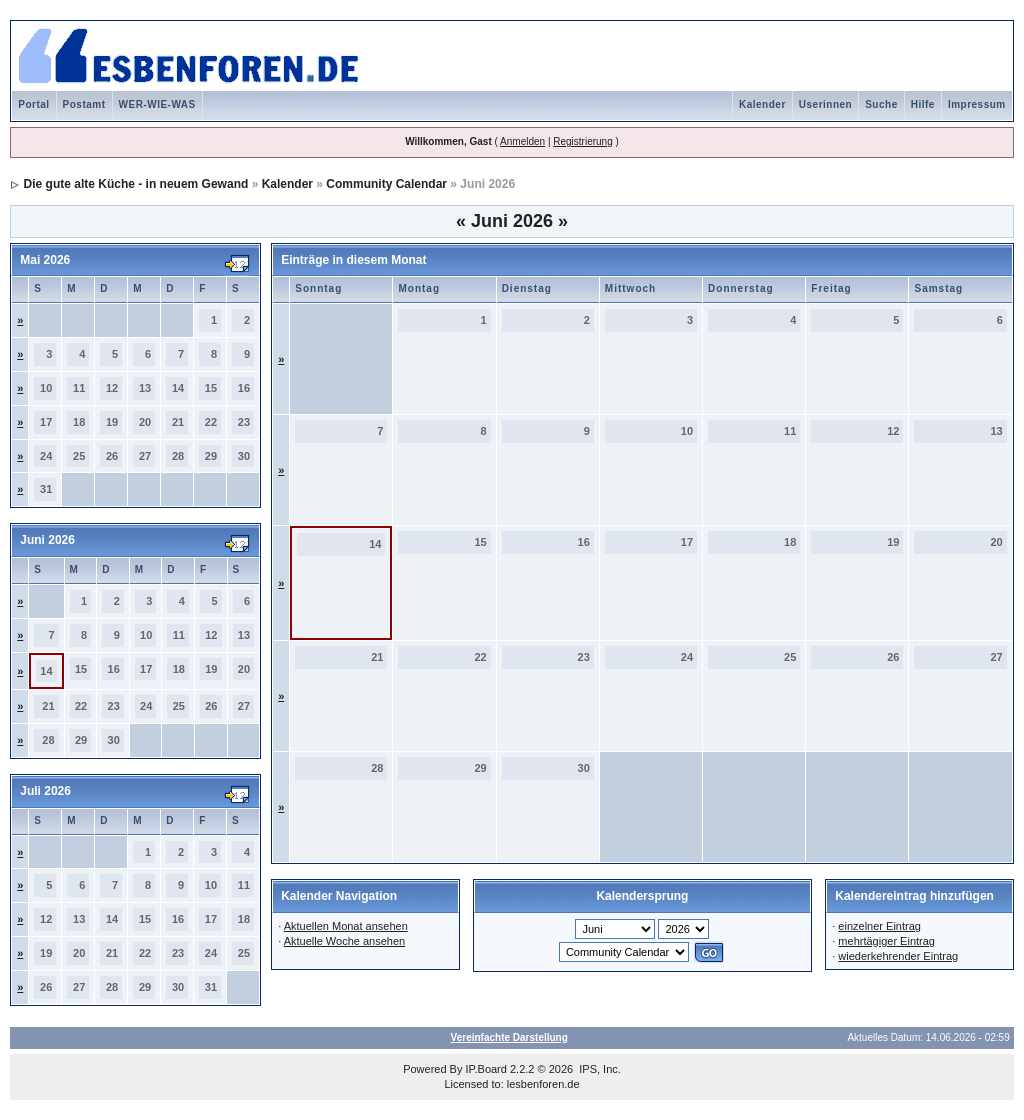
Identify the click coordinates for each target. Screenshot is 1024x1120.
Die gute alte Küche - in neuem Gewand (136, 184)
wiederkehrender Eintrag (898, 956)
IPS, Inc (598, 1069)
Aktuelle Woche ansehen (345, 941)
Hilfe (923, 104)
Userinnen (825, 104)
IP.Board (486, 1069)
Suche (881, 104)
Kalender (762, 104)
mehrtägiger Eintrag (886, 941)
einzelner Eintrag (879, 926)
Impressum (977, 104)
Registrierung (582, 141)
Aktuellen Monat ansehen (346, 926)
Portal (33, 104)
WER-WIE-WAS (157, 104)
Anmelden (522, 141)
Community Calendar (386, 184)
